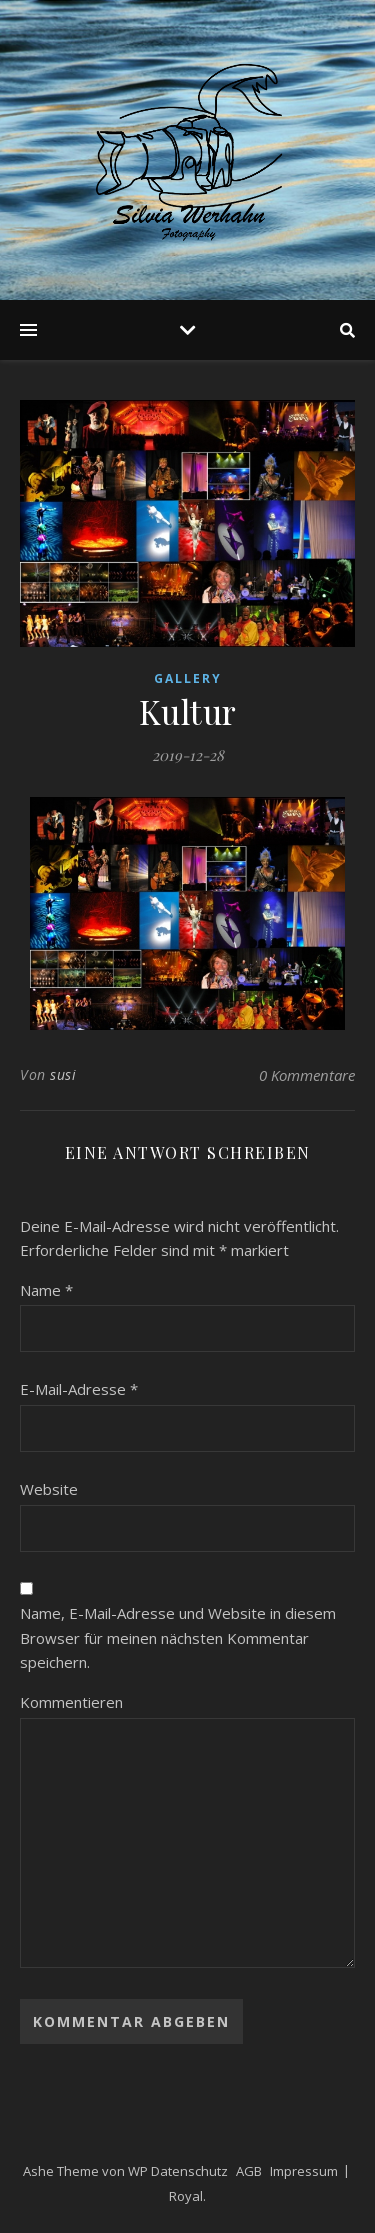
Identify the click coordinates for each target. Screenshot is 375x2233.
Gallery (188, 678)
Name (46, 1290)
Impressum (304, 2171)
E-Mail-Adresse (79, 1389)
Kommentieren (71, 1702)
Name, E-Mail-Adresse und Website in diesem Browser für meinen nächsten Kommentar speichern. (178, 1637)
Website (49, 1489)
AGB (249, 2171)
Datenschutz (189, 2171)
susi (63, 1074)
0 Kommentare (307, 1075)
